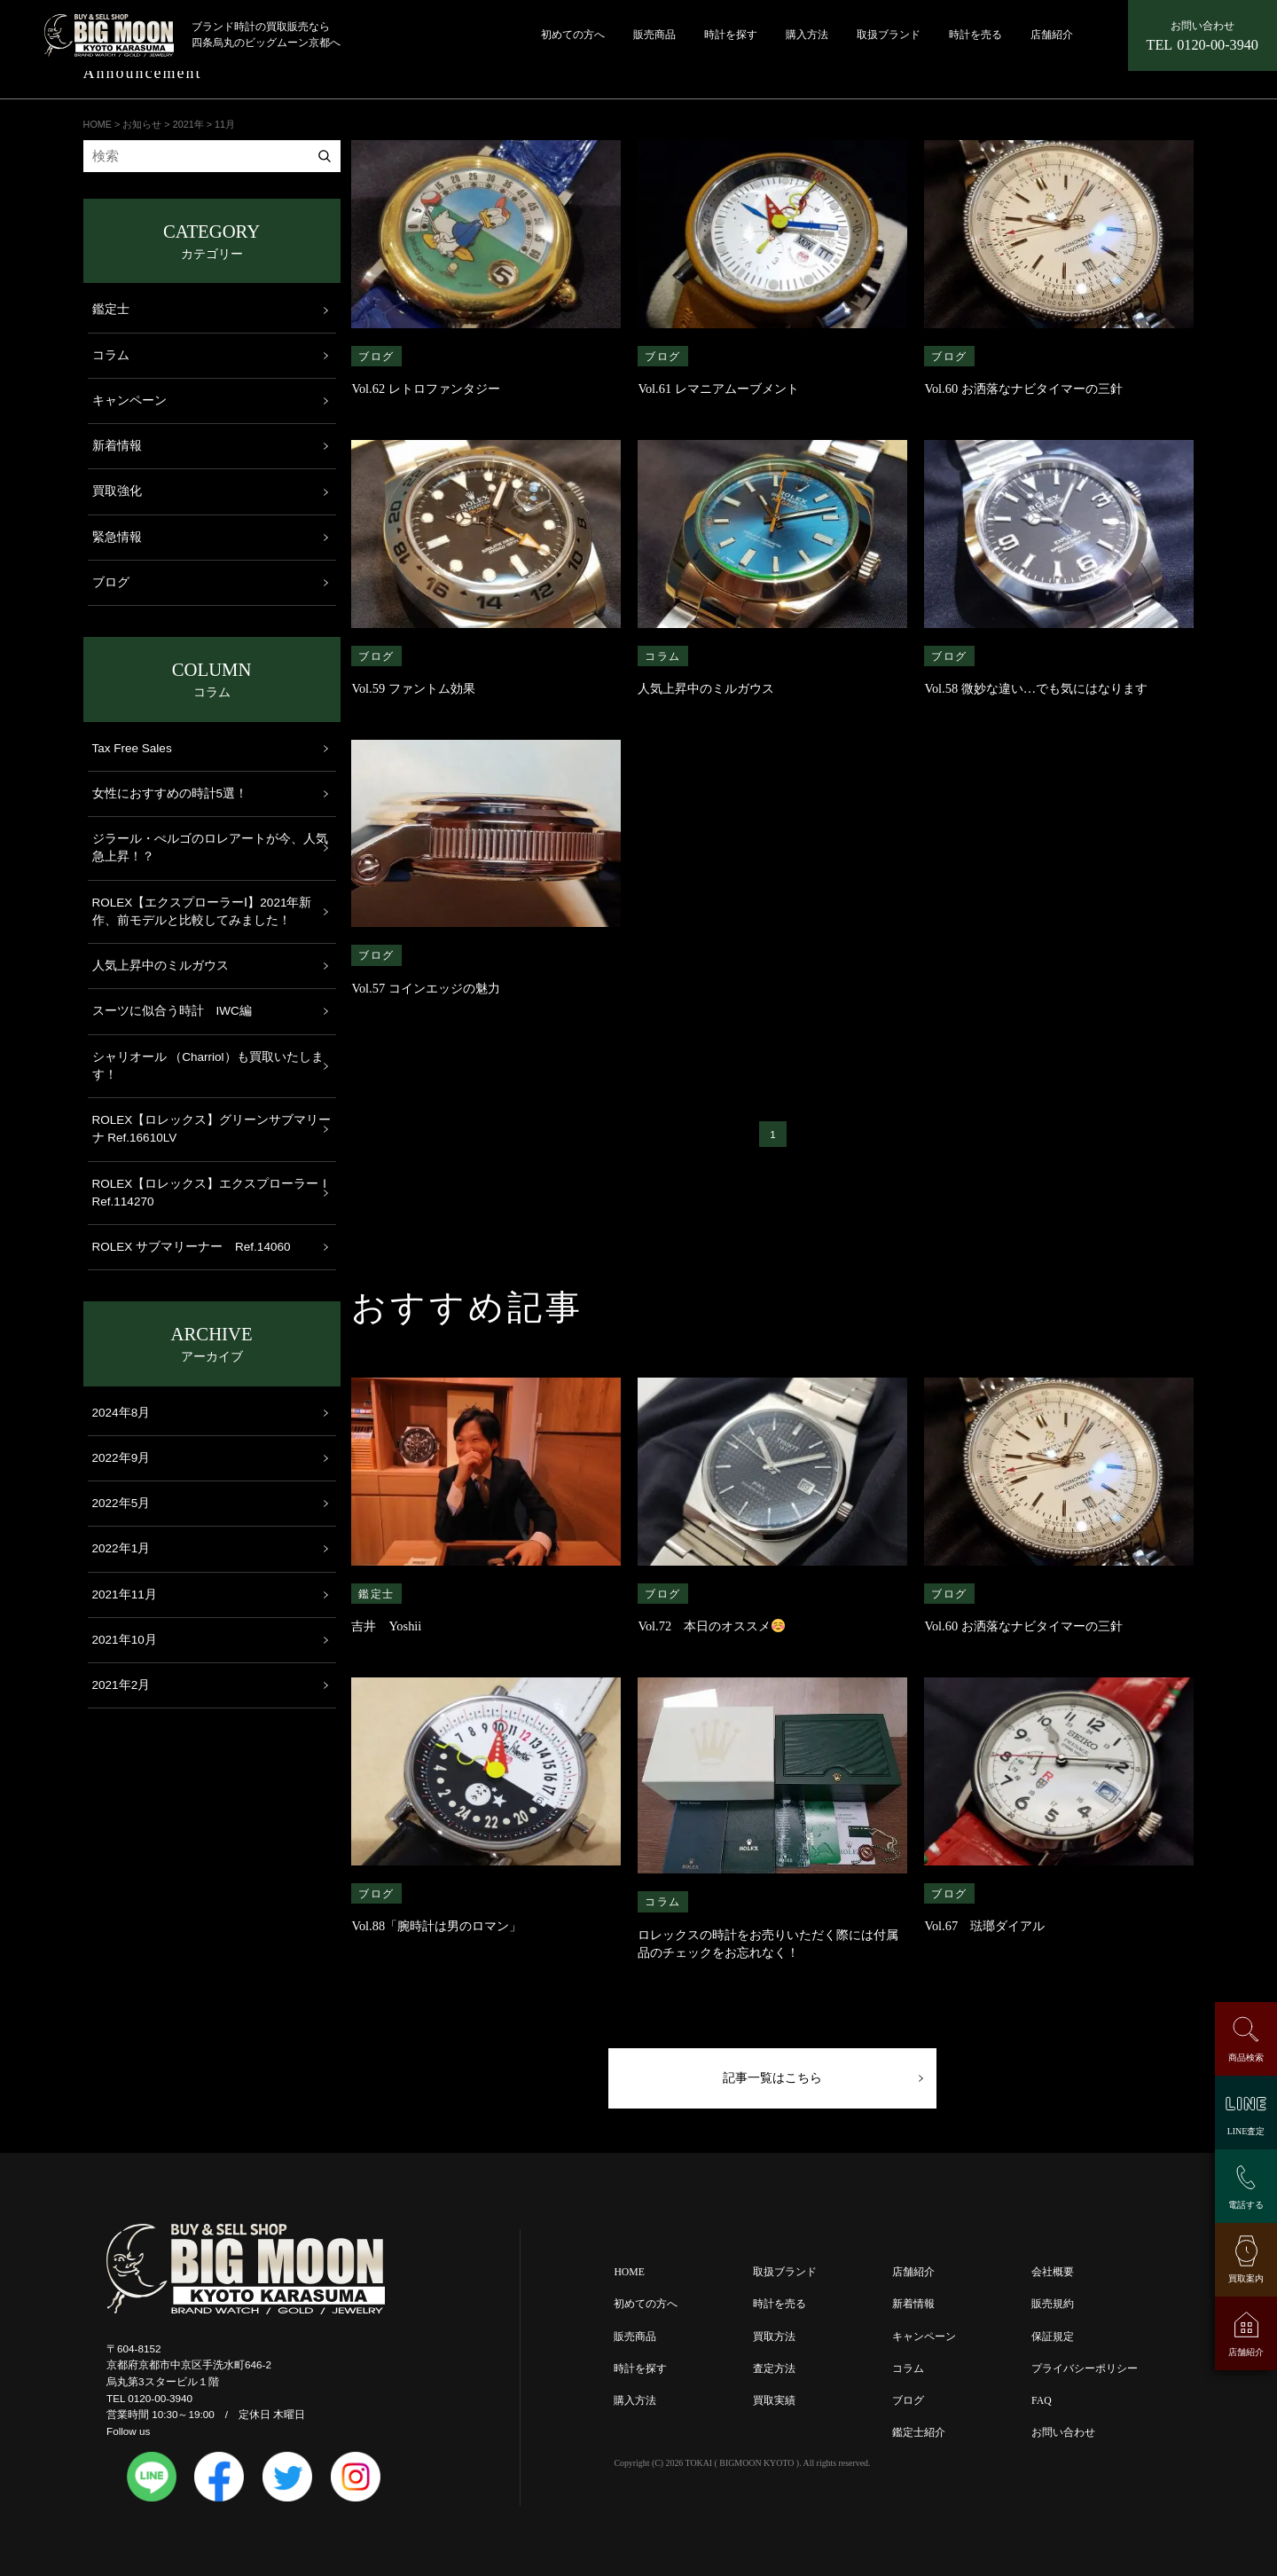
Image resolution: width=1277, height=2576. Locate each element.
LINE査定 (1246, 2131)
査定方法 (774, 2373)
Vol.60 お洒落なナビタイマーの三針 (1023, 388)
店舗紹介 (1051, 35)
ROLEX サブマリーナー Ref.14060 (191, 1246)
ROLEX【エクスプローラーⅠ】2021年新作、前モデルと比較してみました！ (202, 911)
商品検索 (1246, 2057)
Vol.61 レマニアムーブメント (718, 388)
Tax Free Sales (132, 748)
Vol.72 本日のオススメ (711, 1626)
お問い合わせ (1063, 2437)
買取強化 (117, 491)
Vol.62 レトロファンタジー (425, 388)
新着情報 (117, 445)
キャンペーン (129, 400)
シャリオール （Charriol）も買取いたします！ (208, 1065)
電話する (1246, 2205)
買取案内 (1246, 2278)
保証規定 (1052, 2341)
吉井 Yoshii (386, 1626)
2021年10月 (124, 1639)
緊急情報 (117, 537)
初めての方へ (573, 35)
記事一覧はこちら (772, 2080)
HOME (629, 2277)
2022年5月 (121, 1503)
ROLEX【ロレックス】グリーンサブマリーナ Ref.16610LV (212, 1128)
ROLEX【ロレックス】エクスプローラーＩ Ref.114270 (212, 1192)
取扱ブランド (889, 35)
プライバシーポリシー (1084, 2373)
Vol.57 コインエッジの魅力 (425, 988)
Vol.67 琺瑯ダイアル (984, 1926)
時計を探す (730, 35)
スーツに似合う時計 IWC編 (172, 1010)
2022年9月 (121, 1458)
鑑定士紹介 (918, 2437)
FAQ (1041, 2405)
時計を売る (975, 35)
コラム (663, 656)
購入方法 (807, 35)
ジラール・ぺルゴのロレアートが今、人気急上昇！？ (210, 847)
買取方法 (774, 2341)
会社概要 (1052, 2277)
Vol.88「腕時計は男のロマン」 (442, 1926)
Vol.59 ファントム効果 (412, 688)
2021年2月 (121, 1685)
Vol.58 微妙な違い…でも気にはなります (1036, 688)
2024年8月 (121, 1412)
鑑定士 (376, 1593)
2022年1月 (121, 1548)
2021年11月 (124, 1594)
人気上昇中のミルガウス (706, 688)
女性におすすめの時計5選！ (170, 793)
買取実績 (774, 2405)
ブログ (376, 356)
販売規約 (1052, 2309)
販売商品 (654, 35)
